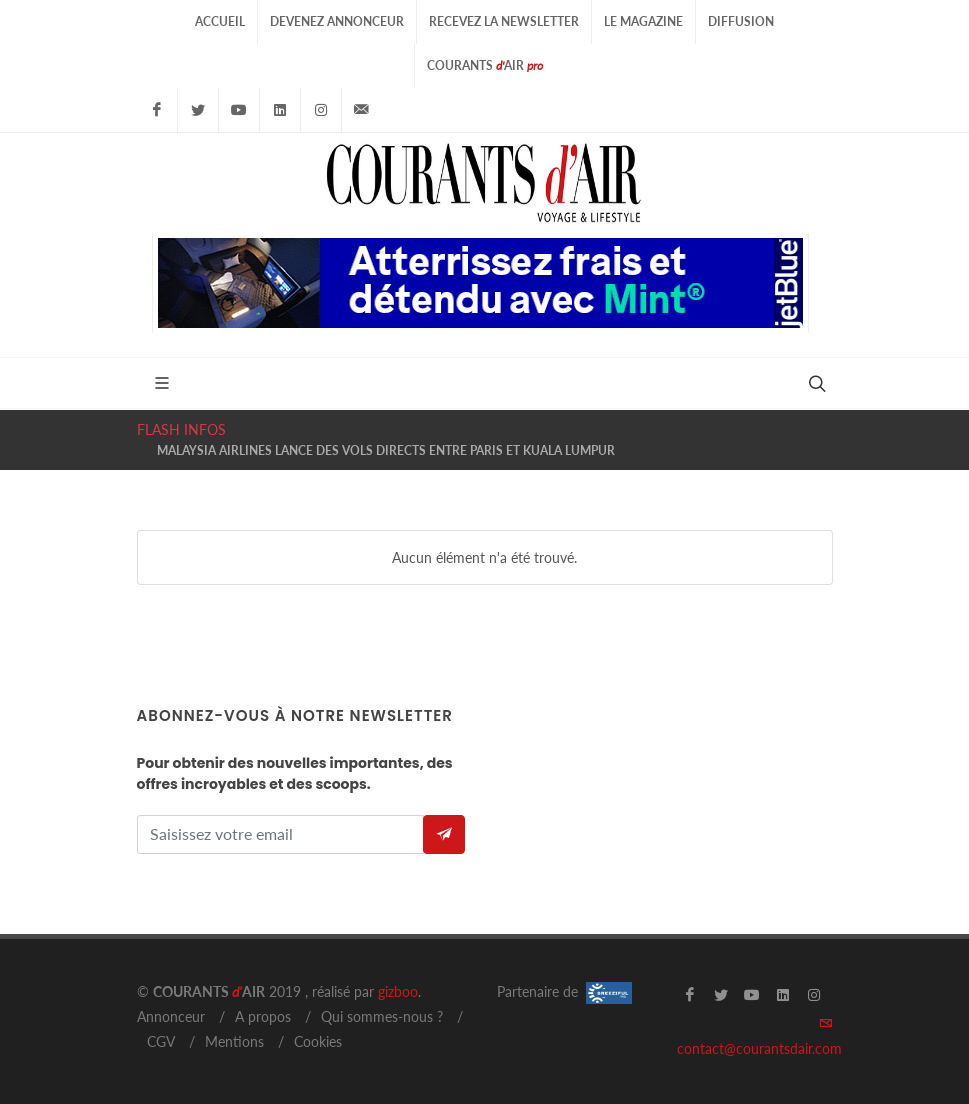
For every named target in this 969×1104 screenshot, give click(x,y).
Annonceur (171, 1016)
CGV (161, 1041)
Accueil (220, 21)
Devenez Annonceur (337, 21)
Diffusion (741, 21)
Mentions (234, 1041)
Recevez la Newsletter (504, 21)
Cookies (318, 1041)
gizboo (398, 991)
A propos (263, 1016)
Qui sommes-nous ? (382, 1016)
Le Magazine (643, 21)
